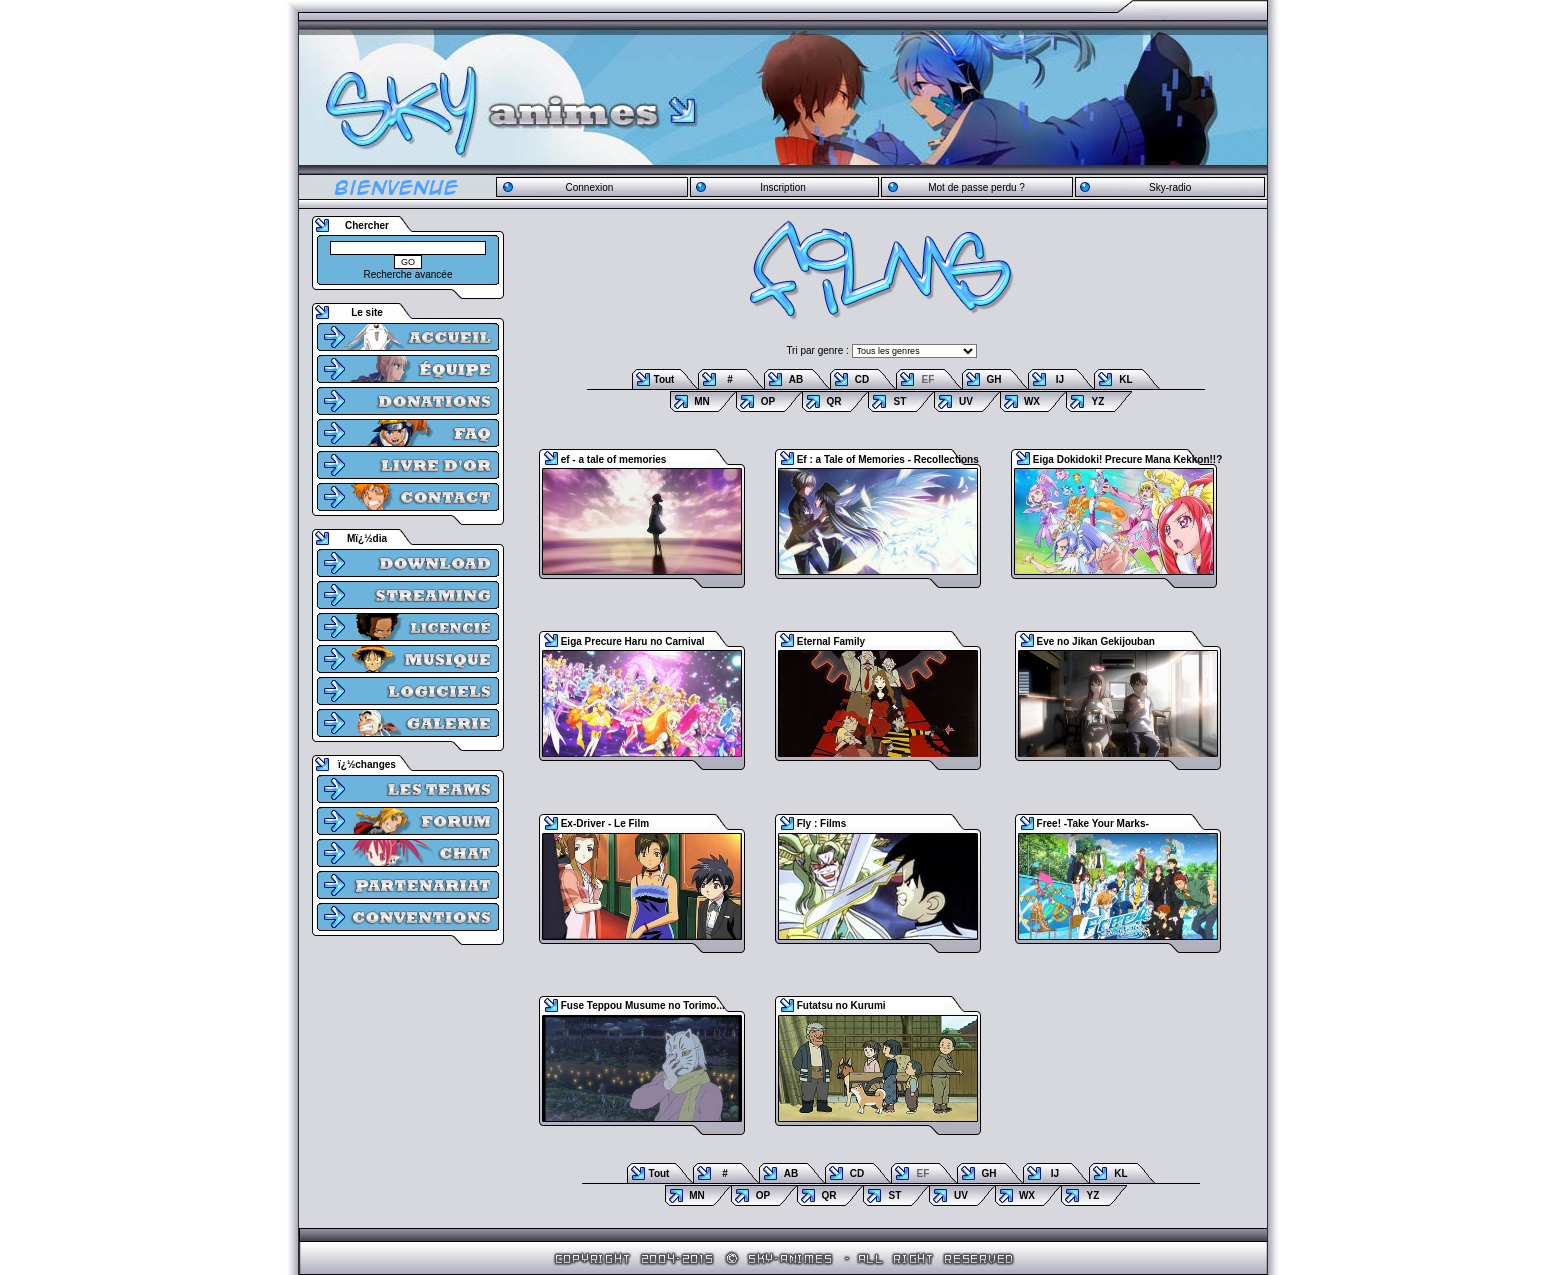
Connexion (589, 187)
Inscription (783, 187)
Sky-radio (1170, 187)
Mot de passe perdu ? (976, 187)
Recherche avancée (408, 274)
